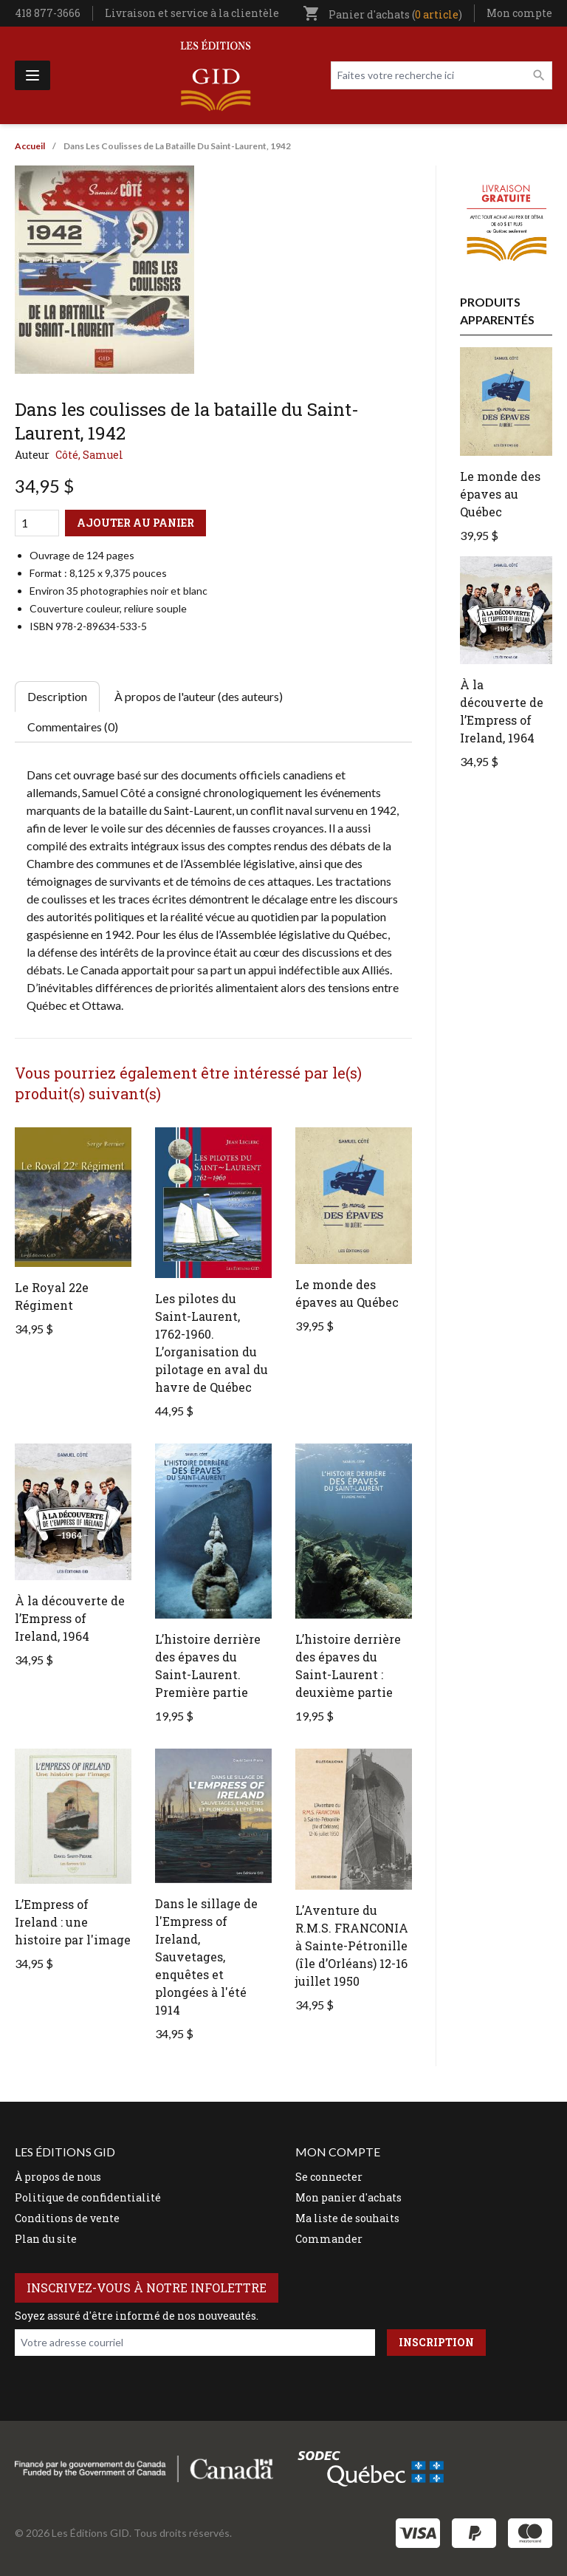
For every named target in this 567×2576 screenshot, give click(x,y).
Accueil (30, 145)
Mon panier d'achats (348, 2197)
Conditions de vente (67, 2218)
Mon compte (519, 13)
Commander (328, 2239)
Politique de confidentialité (88, 2197)
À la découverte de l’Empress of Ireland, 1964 (70, 1618)
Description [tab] (57, 696)
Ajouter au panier (135, 523)
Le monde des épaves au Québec (500, 493)
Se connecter (328, 2177)
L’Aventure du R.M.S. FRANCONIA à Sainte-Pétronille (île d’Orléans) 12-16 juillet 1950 (351, 1945)
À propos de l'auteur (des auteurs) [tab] (198, 696)
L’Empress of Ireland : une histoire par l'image (73, 1921)
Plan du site (46, 2239)
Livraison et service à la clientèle (192, 13)
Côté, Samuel (89, 455)
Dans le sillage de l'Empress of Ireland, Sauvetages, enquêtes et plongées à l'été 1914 (206, 1957)
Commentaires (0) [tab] (72, 727)
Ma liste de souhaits (347, 2218)
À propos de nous (58, 2177)
